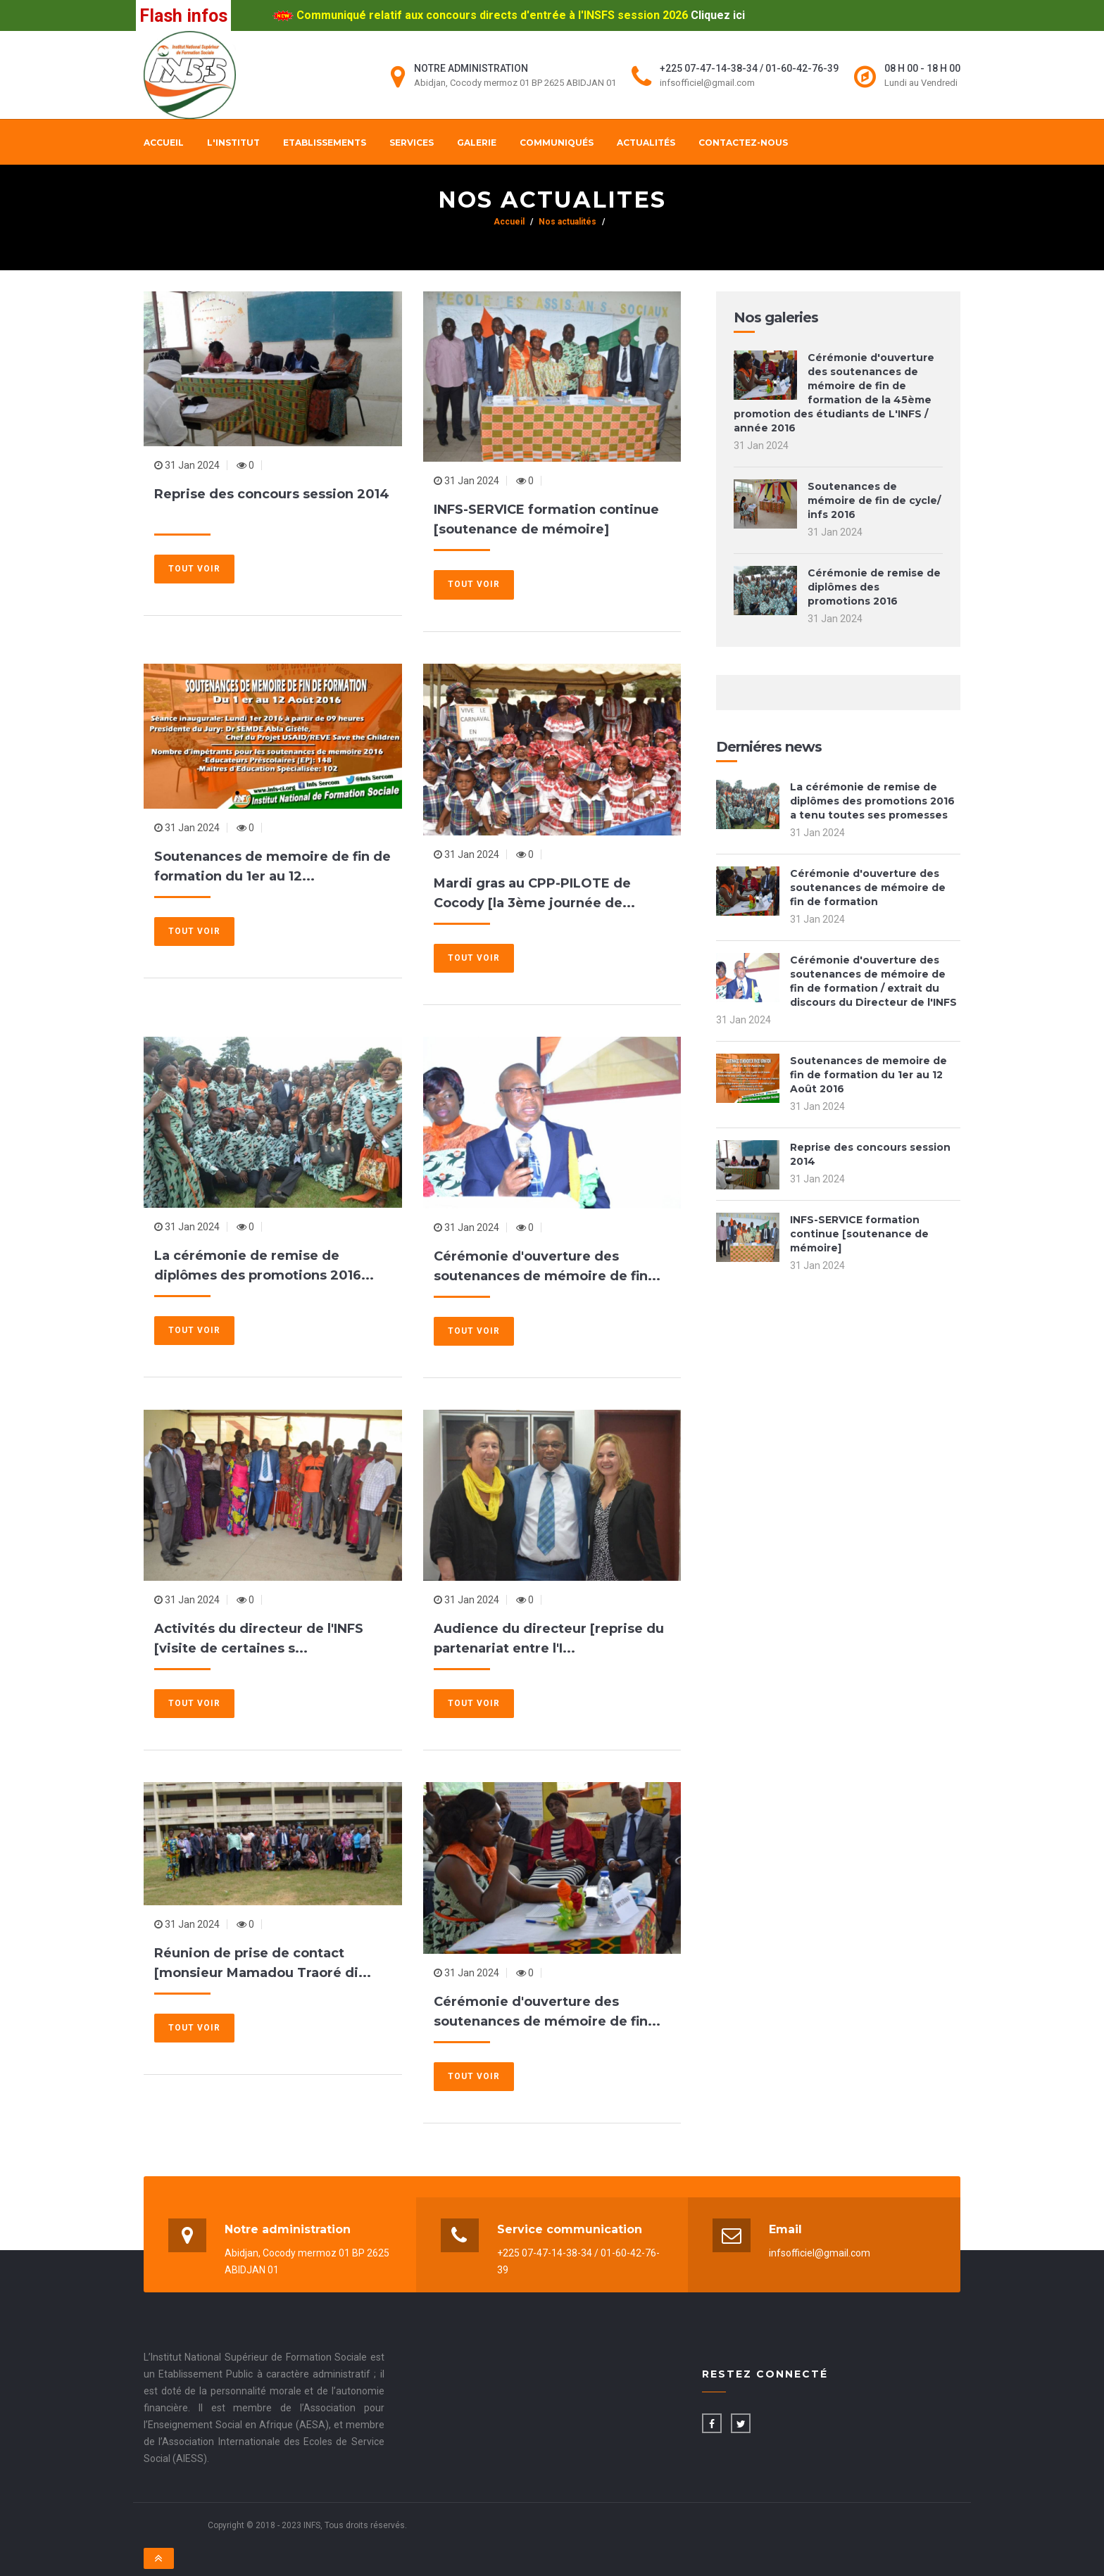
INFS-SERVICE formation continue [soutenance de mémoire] (859, 1233)
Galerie (476, 142)
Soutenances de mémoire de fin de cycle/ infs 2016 (874, 500)
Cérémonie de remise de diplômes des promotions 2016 (874, 587)
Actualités (646, 142)
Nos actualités (567, 222)
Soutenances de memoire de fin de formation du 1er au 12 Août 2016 (868, 1074)
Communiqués (557, 142)
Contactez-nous (743, 142)
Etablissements (324, 142)
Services (411, 142)
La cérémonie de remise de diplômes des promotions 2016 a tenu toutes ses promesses (872, 801)
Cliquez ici (718, 15)
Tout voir (194, 569)
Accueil (164, 142)
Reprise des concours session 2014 (271, 494)
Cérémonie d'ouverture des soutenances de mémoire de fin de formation (868, 887)
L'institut (233, 142)
